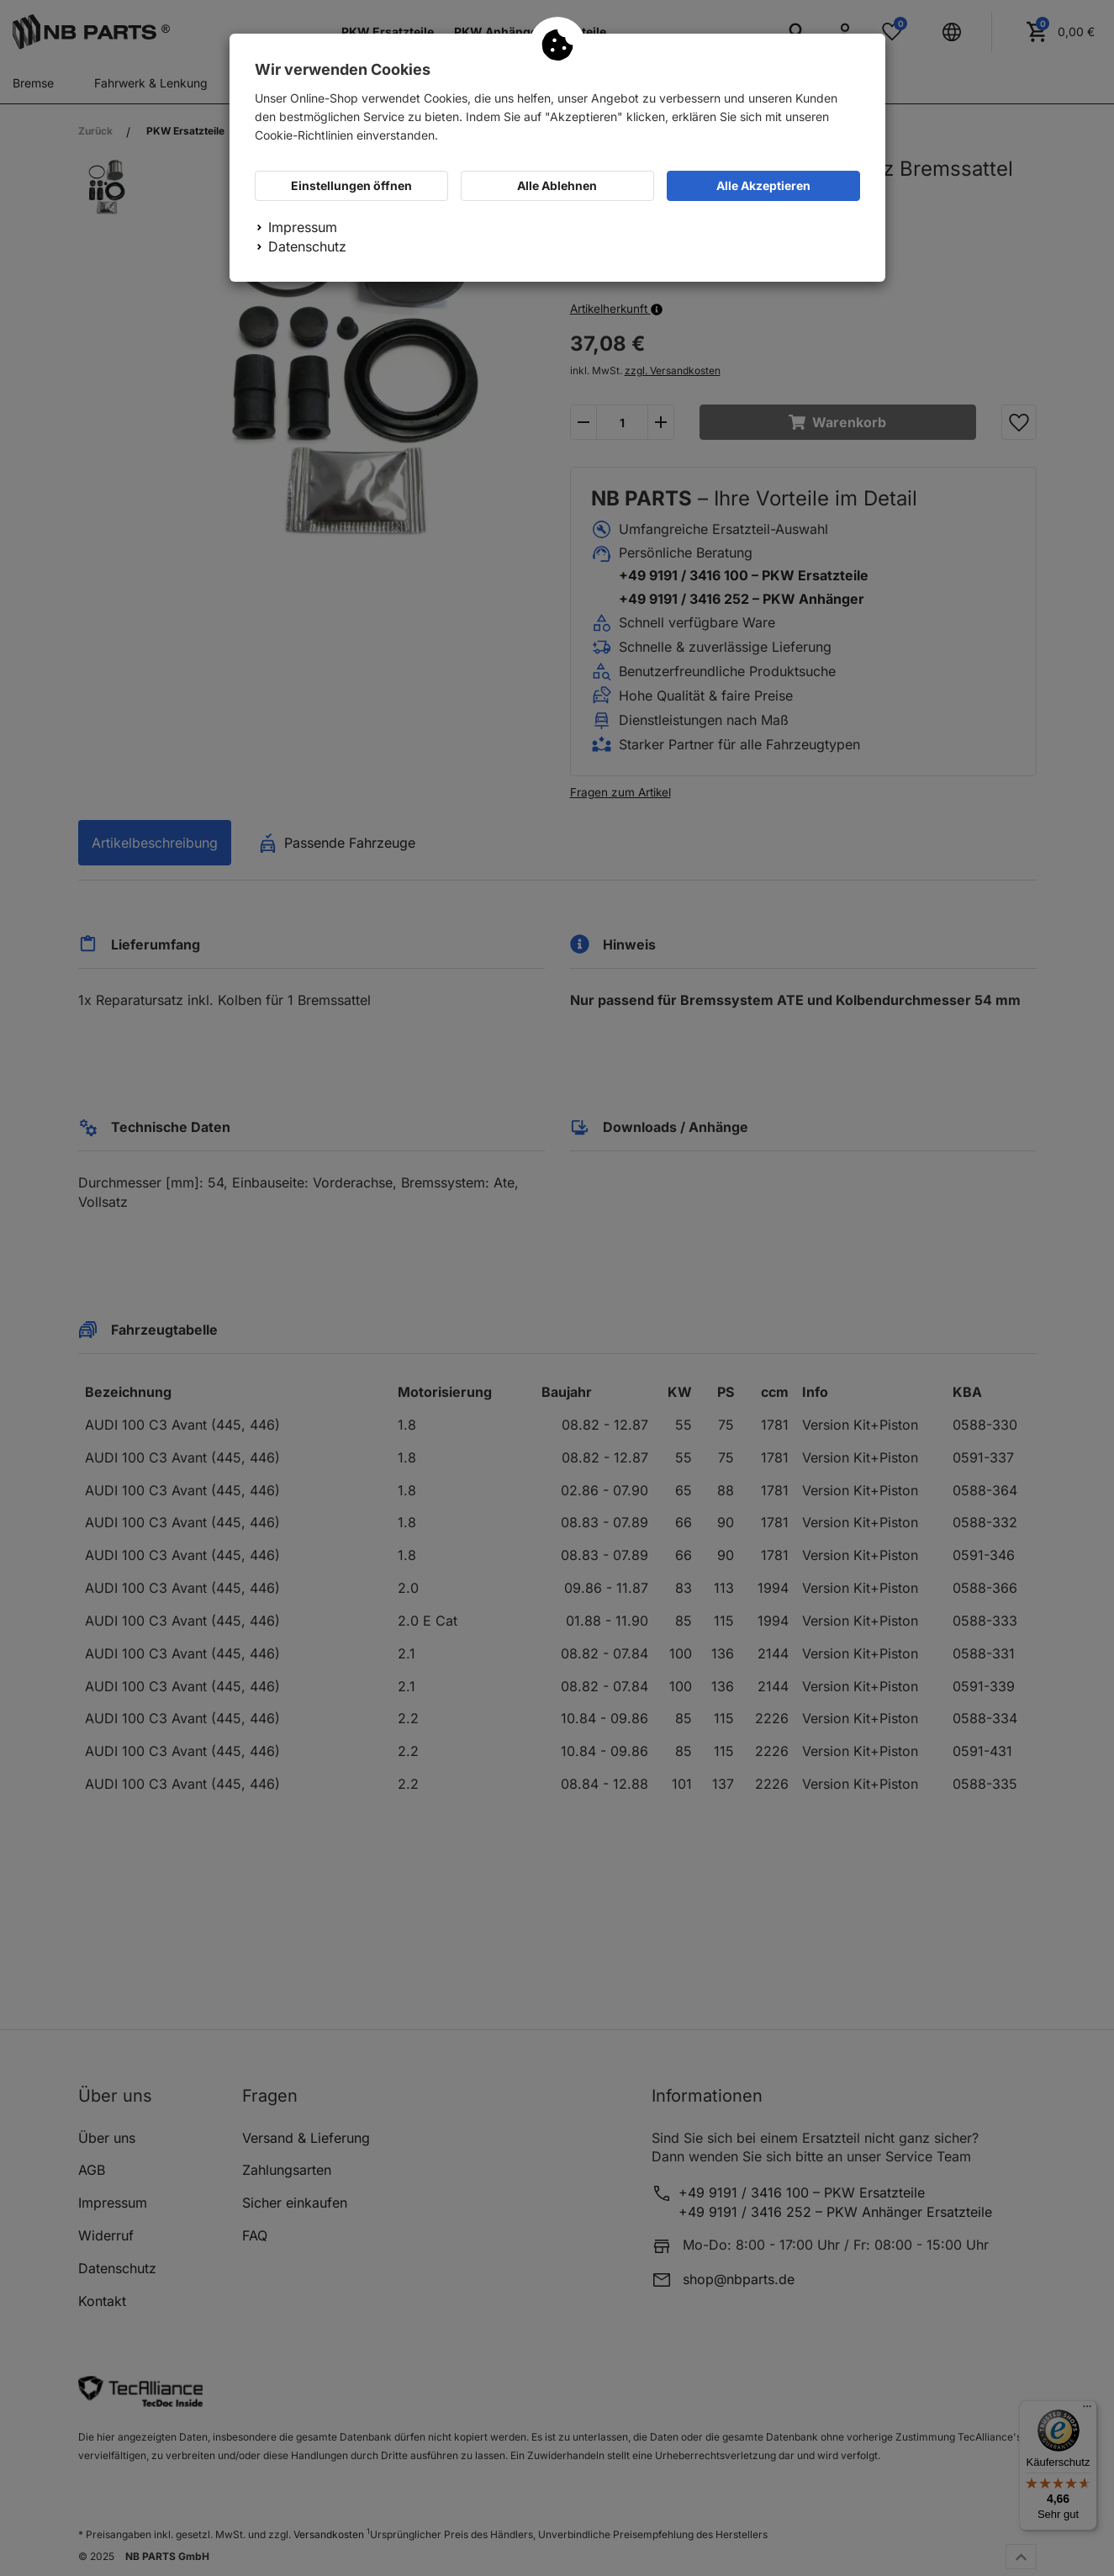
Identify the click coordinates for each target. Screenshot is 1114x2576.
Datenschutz (307, 246)
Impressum (302, 227)
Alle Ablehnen (557, 185)
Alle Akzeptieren (763, 185)
